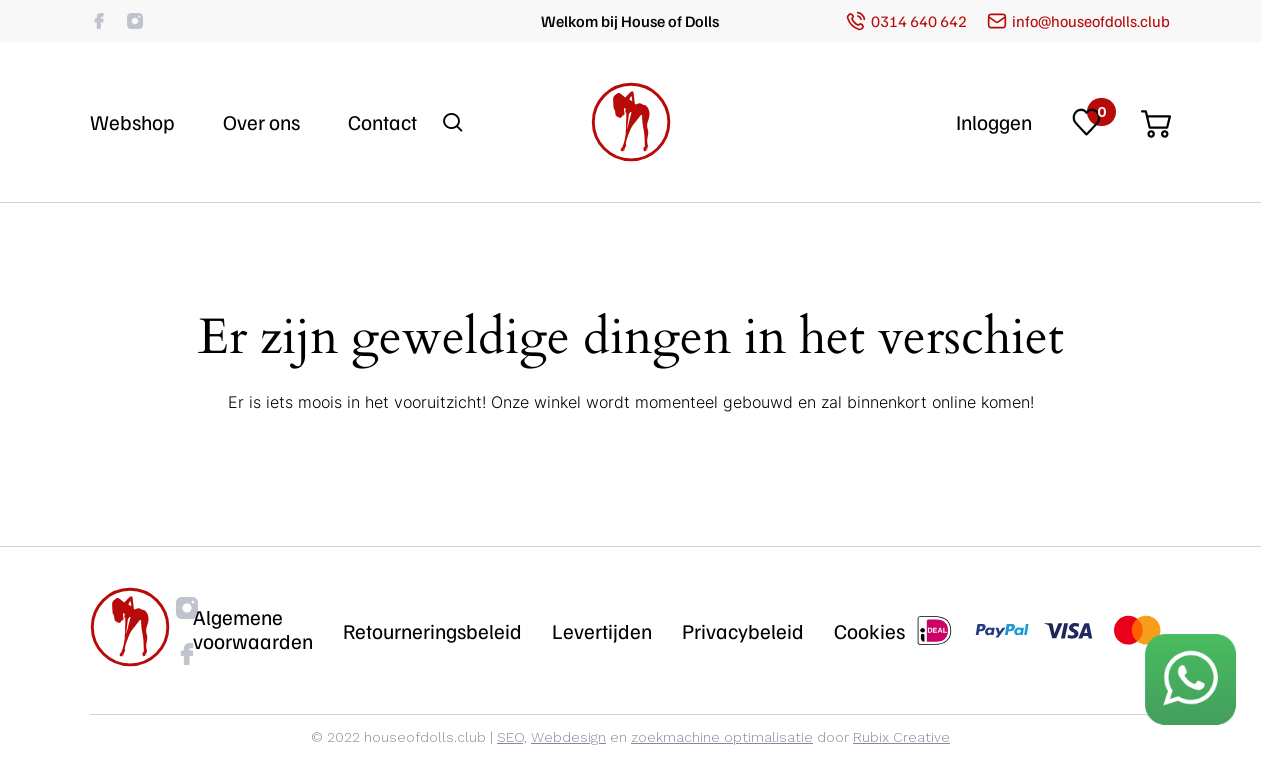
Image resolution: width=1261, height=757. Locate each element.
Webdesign (568, 737)
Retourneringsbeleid (432, 631)
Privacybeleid (743, 631)
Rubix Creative (901, 737)
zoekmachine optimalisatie (722, 737)
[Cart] (1156, 118)
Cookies (869, 631)
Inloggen (994, 122)
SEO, (512, 737)
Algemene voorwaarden (253, 629)
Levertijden (602, 631)
